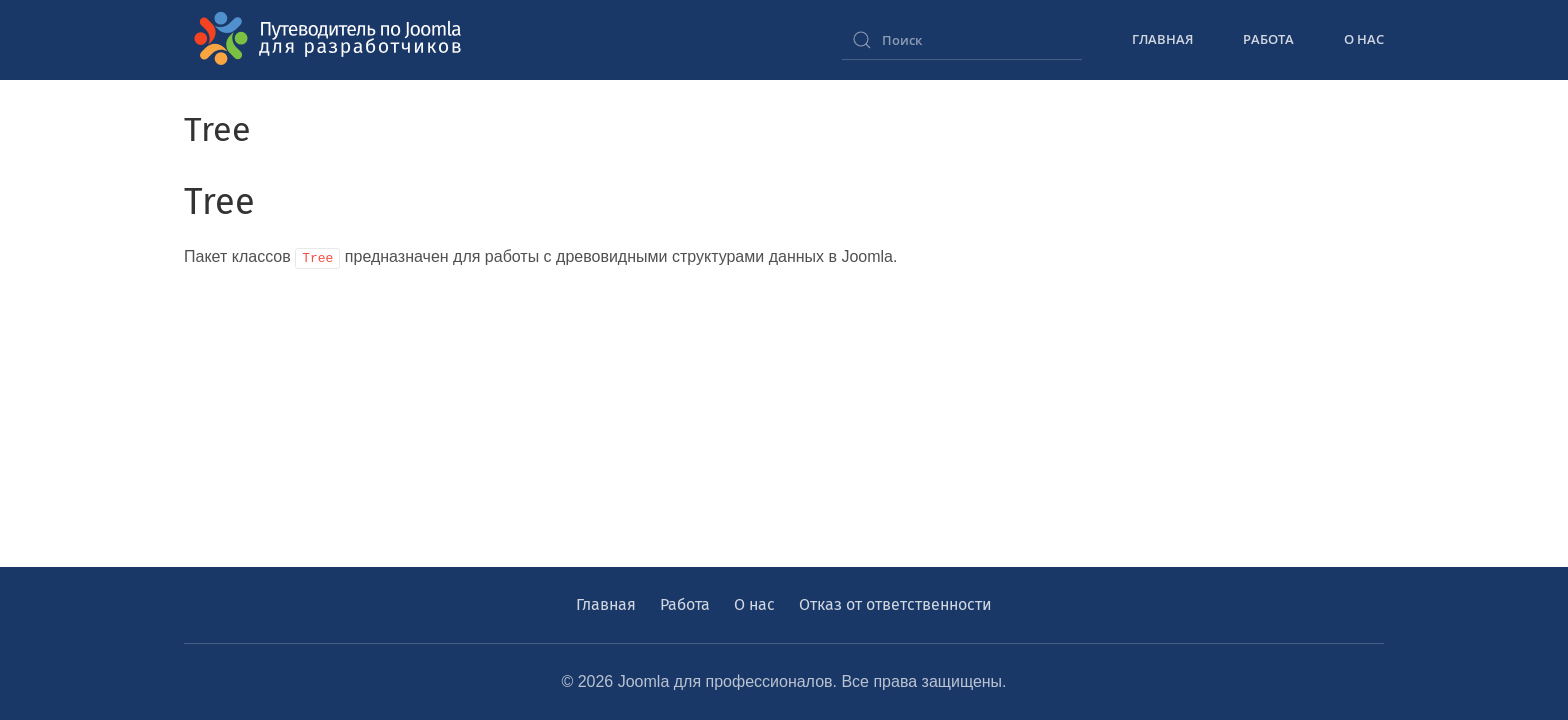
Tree (219, 202)
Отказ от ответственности (895, 604)
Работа (1268, 39)
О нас (1364, 39)
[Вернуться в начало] (334, 40)
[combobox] (962, 40)
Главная (1162, 39)
